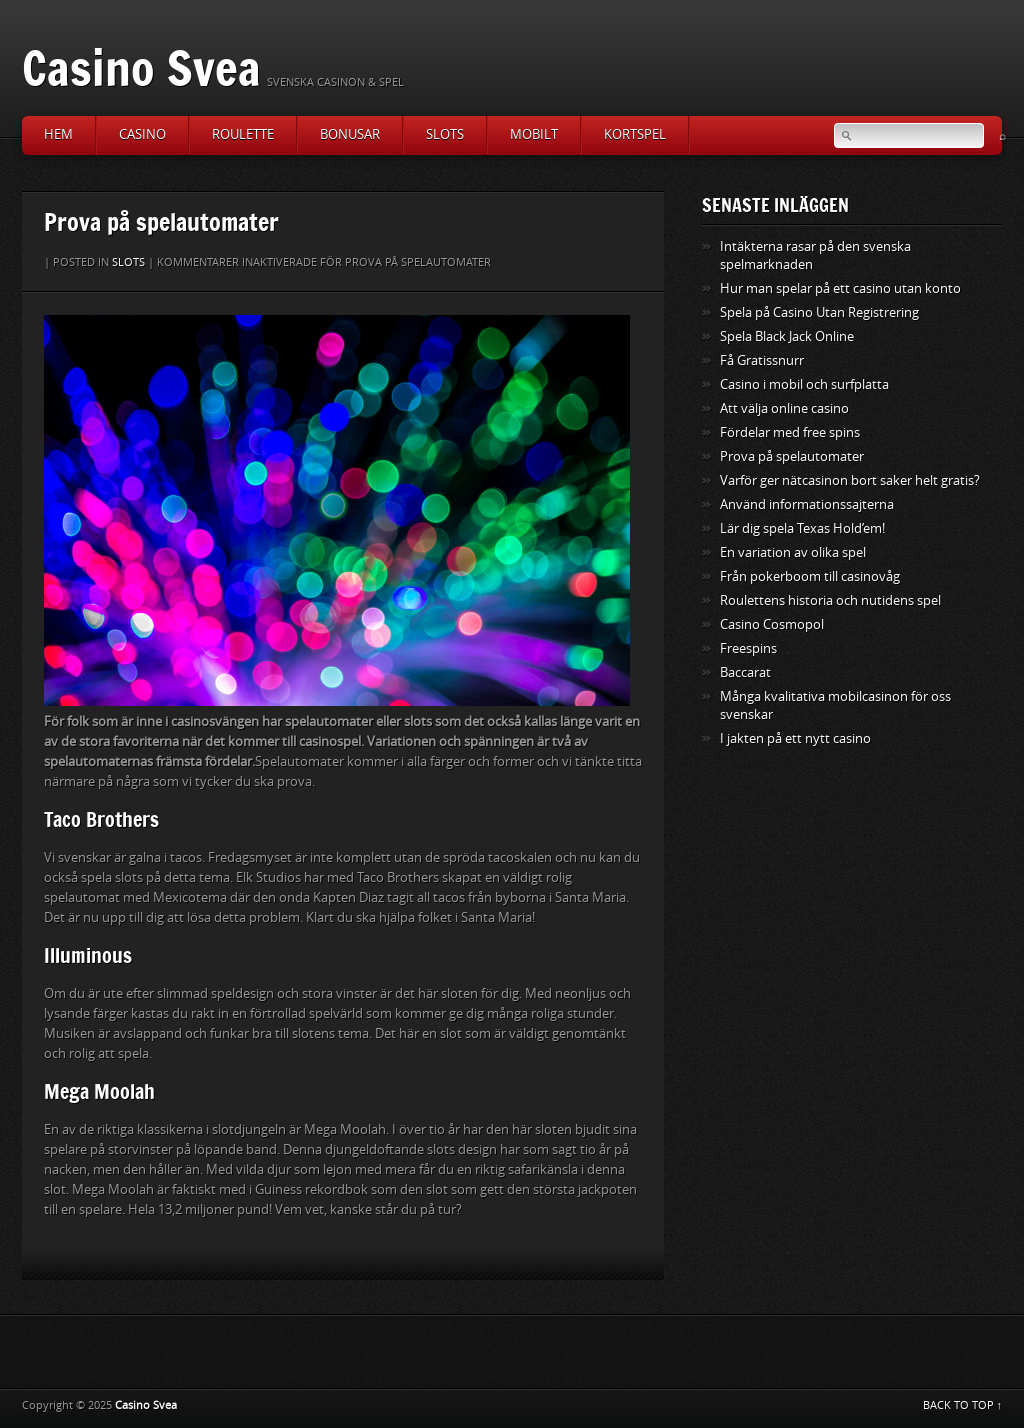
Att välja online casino (784, 408)
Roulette (243, 134)
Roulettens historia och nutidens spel (830, 600)
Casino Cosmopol (772, 624)
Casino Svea (141, 67)
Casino (142, 134)
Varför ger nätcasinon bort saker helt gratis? (850, 480)
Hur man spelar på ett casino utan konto (840, 288)
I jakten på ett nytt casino (795, 738)
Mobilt (534, 134)
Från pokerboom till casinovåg (810, 576)
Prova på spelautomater (792, 456)
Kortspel (635, 134)
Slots (445, 134)
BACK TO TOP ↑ (963, 1405)
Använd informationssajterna (807, 504)
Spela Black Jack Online (787, 336)
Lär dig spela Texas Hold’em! (802, 528)
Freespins (748, 648)
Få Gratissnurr (762, 360)
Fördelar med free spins (790, 432)
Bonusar (350, 134)
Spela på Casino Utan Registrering (819, 312)
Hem (58, 134)
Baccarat (745, 672)
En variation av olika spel (793, 552)
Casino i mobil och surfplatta (804, 384)
